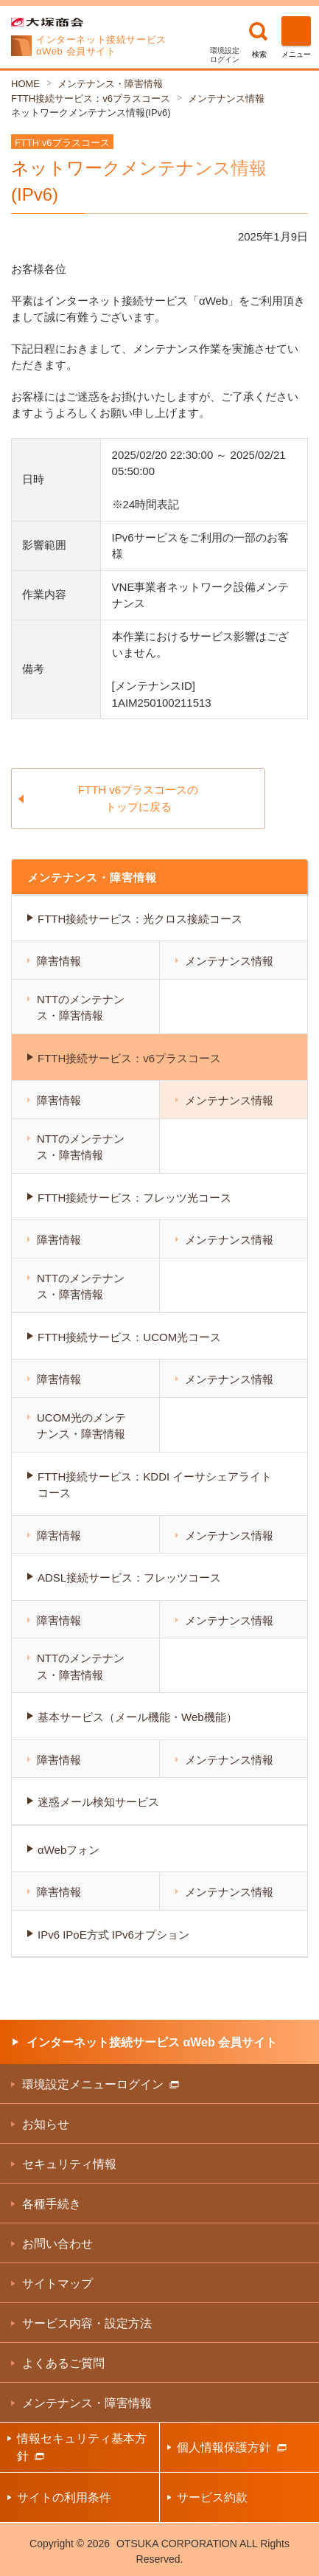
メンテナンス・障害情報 (110, 83)
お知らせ (45, 2124)
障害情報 (59, 961)
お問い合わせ (57, 2243)
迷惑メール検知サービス (98, 1802)
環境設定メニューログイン (100, 2084)
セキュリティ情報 (69, 2164)
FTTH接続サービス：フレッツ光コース (134, 1197)
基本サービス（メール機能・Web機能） (137, 1717)
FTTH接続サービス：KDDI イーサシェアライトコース (155, 1485)
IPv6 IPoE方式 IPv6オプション (113, 1934)
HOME (25, 83)
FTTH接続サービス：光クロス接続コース (140, 919)
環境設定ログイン (224, 54)
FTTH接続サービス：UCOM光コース (129, 1337)
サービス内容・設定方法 (87, 2323)
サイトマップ (57, 2283)
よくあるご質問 (63, 2363)
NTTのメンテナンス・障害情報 (81, 1007)
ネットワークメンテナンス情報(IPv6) (91, 112)
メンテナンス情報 (226, 98)
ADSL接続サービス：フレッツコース (129, 1577)
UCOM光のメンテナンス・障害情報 (81, 1426)
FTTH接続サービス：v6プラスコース (90, 98)
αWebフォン (68, 1849)
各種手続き (51, 2204)
